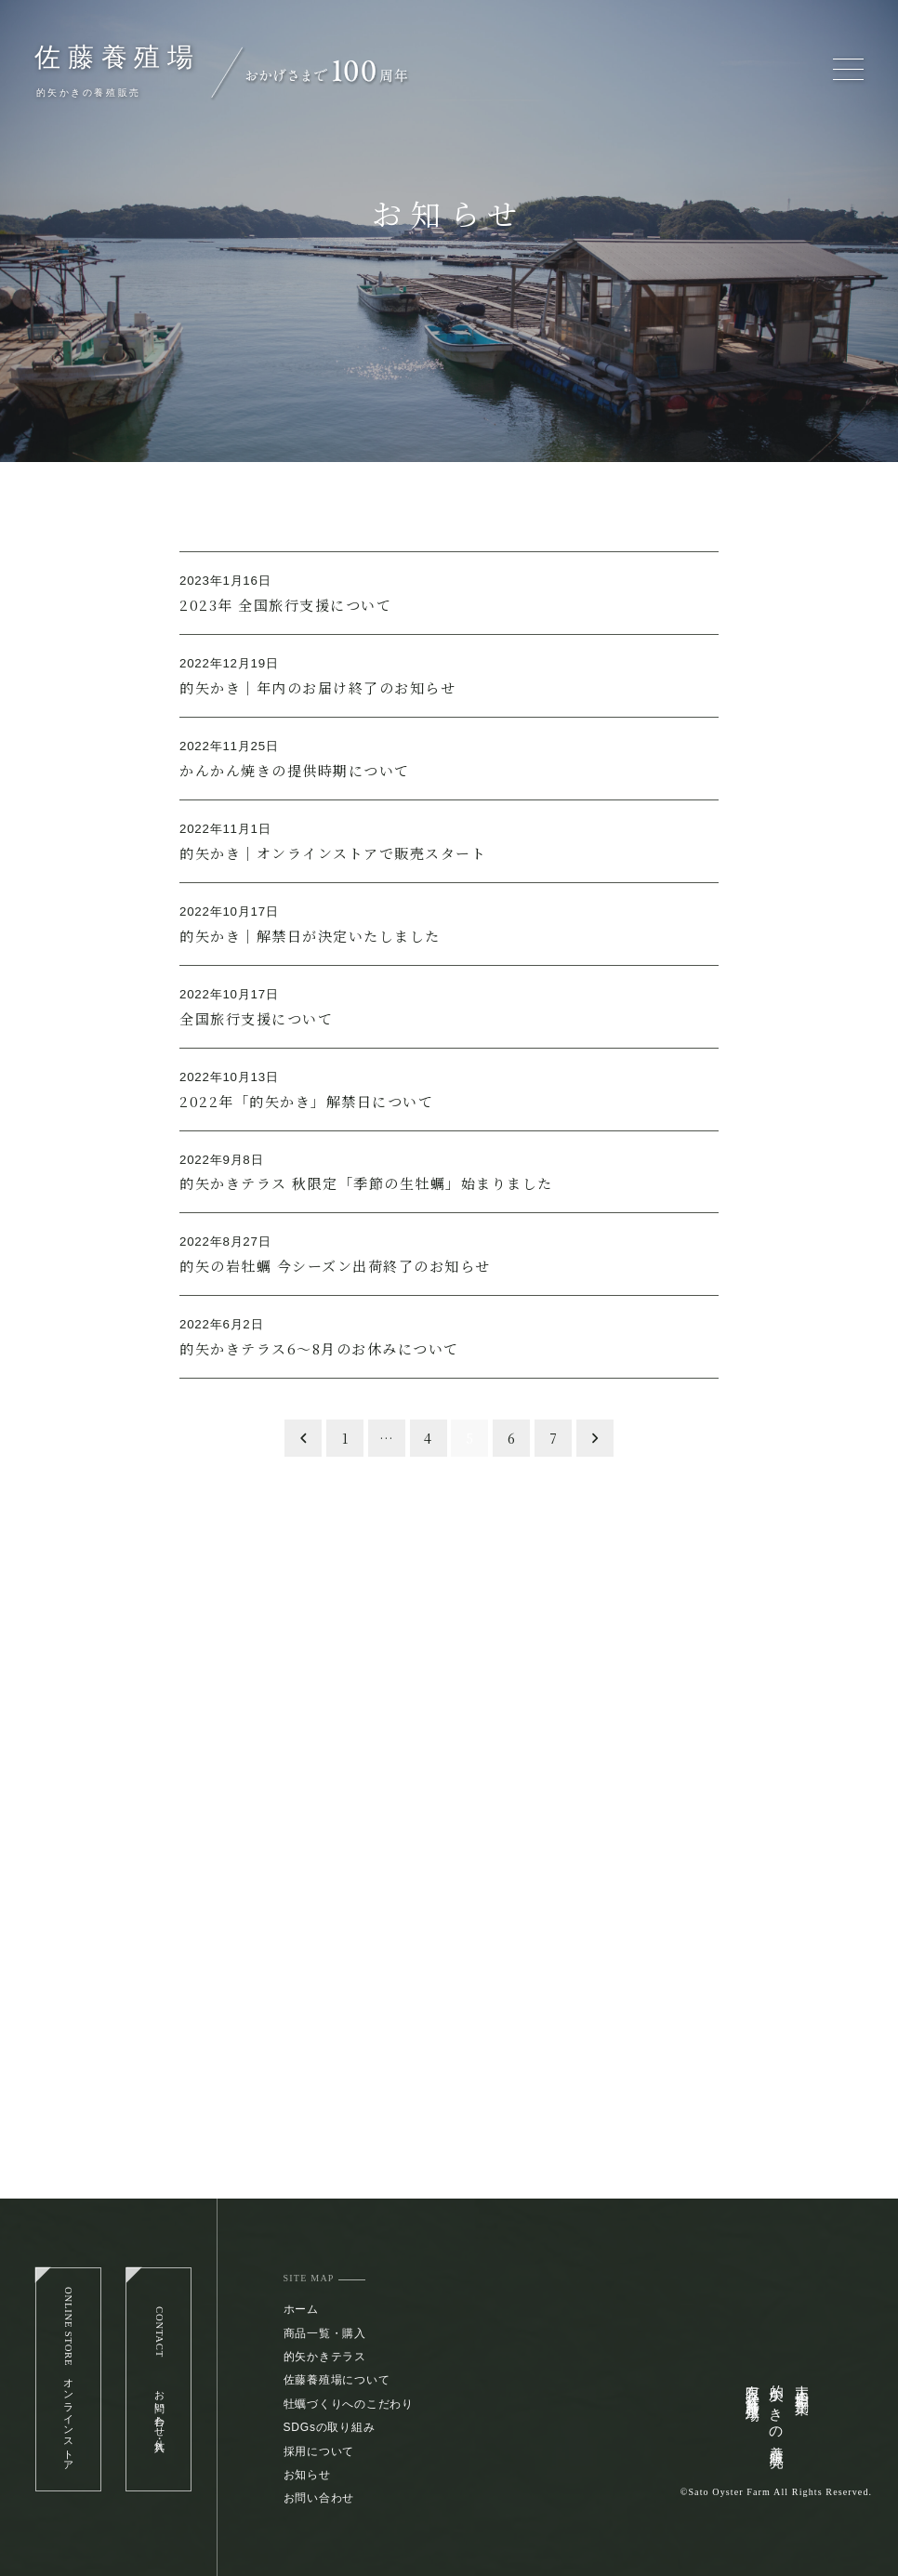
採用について (319, 2451)
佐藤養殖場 (117, 57)
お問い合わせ (319, 2497)
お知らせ (307, 2474)
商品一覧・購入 (325, 2333)
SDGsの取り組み (330, 2427)
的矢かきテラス (325, 2356)
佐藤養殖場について (337, 2379)
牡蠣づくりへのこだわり (349, 2404)
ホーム (301, 2309)
